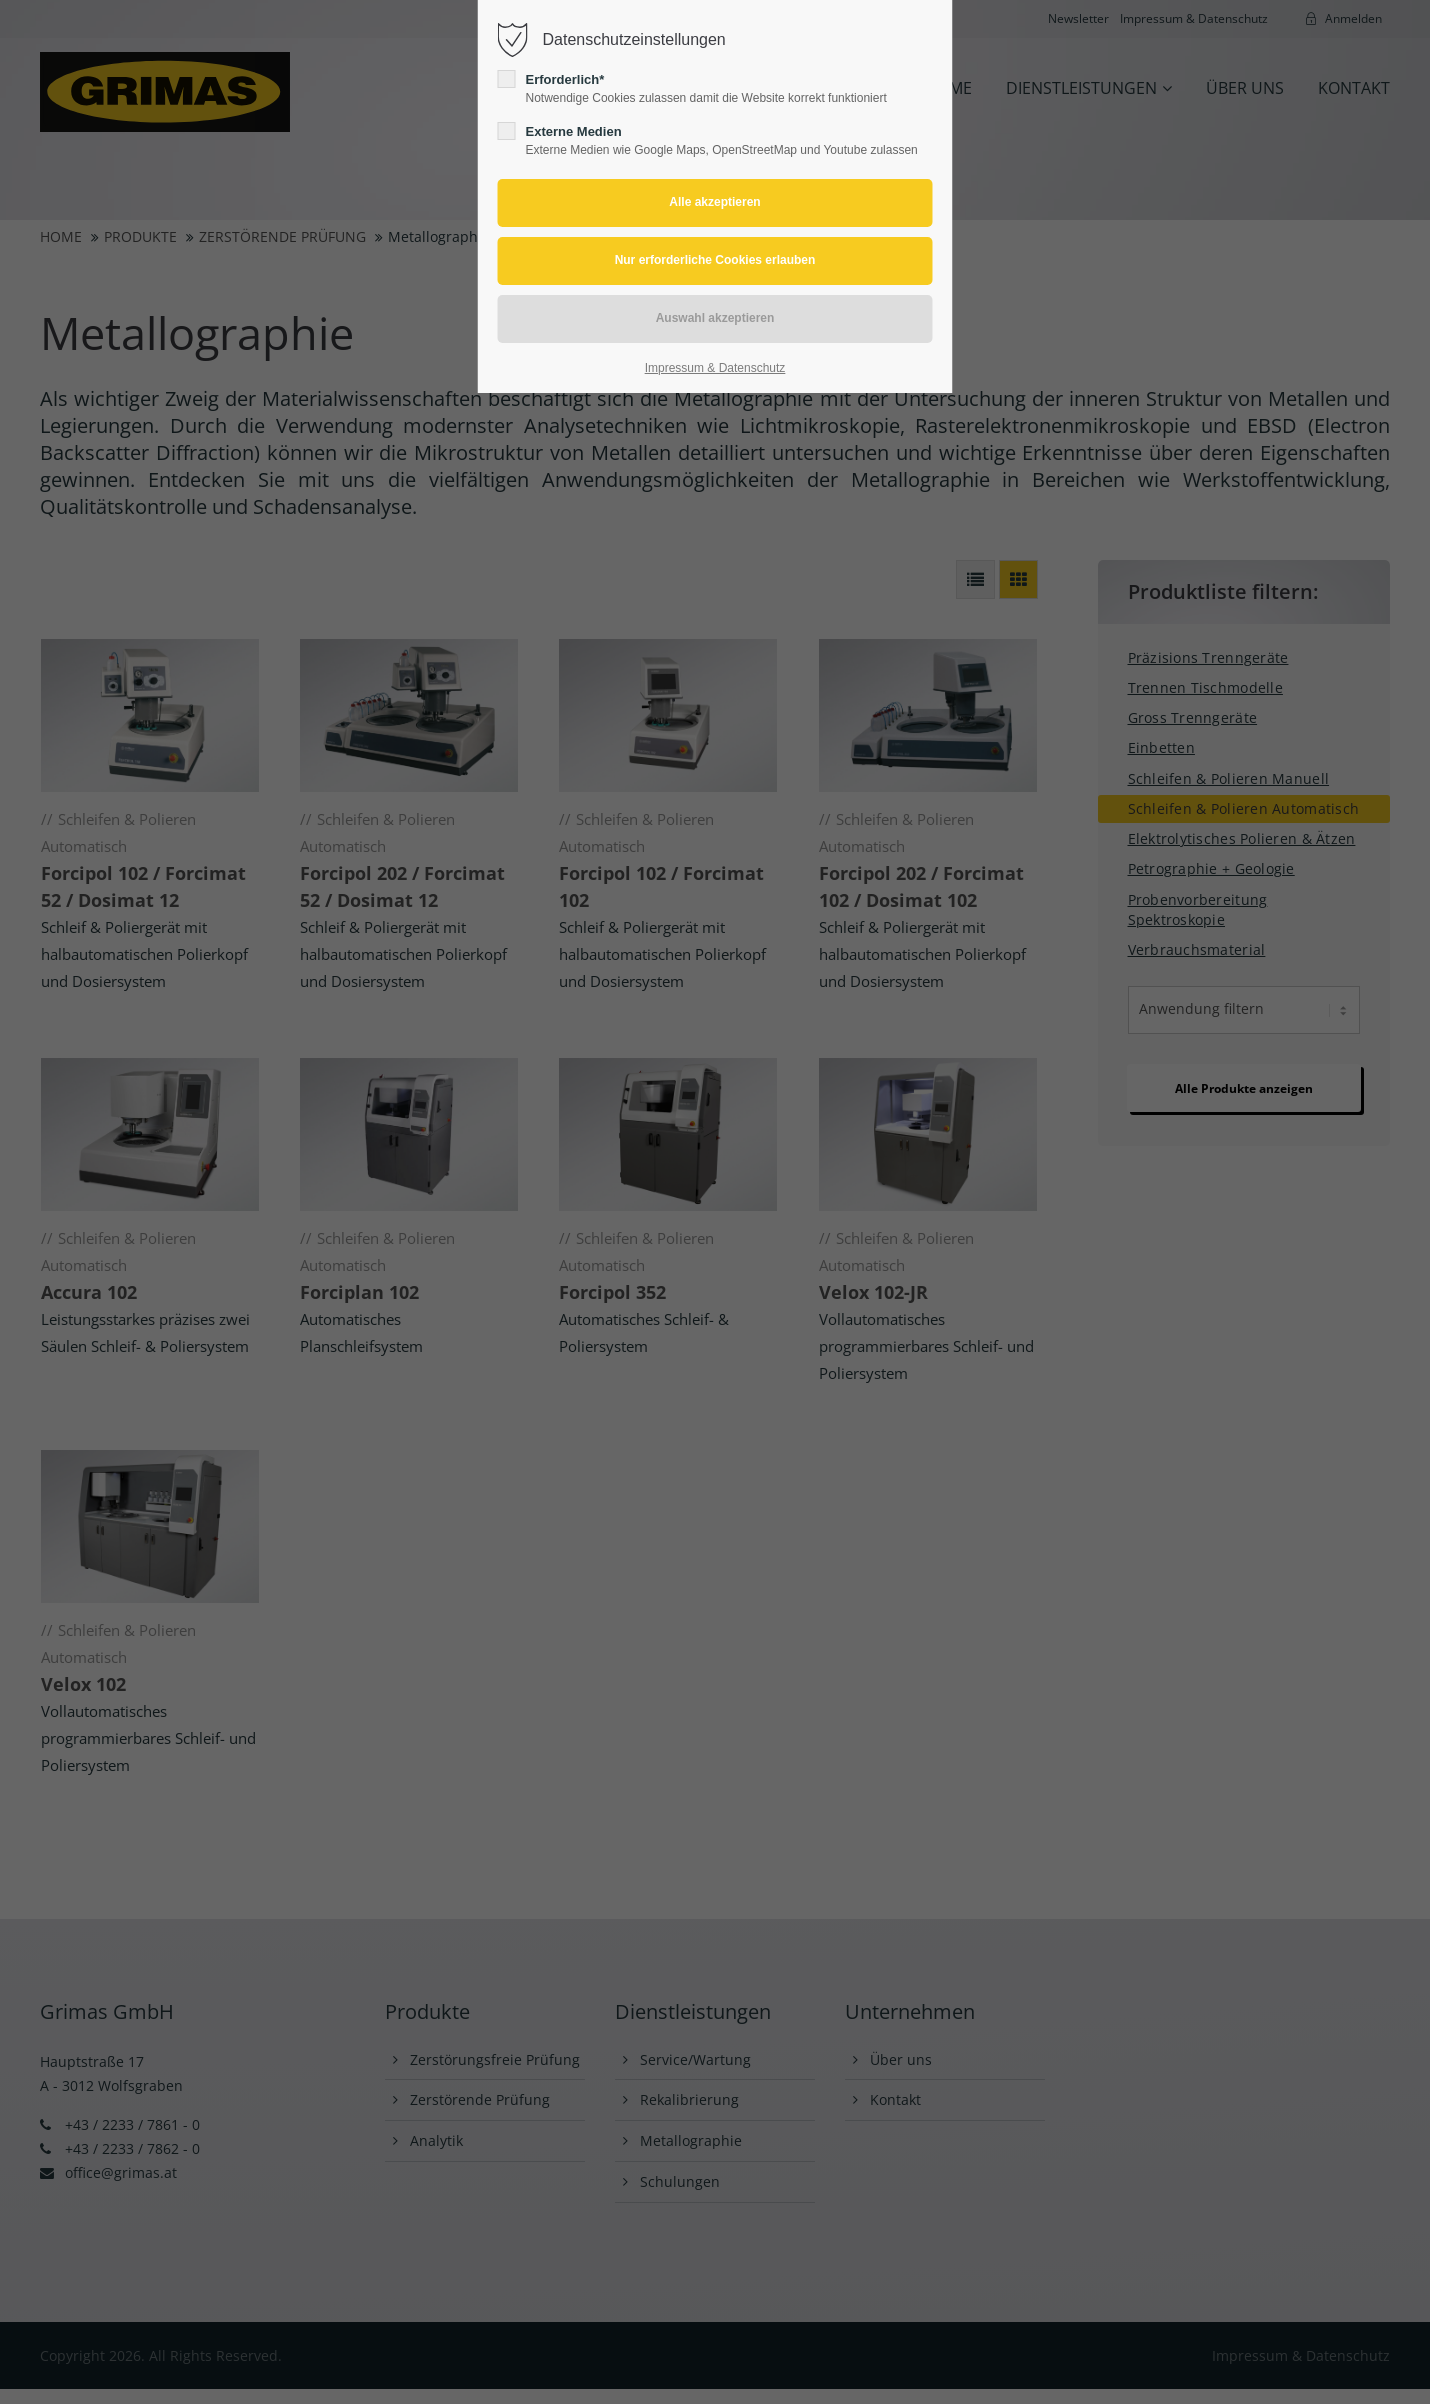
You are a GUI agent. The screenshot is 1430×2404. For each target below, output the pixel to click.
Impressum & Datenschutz (715, 368)
